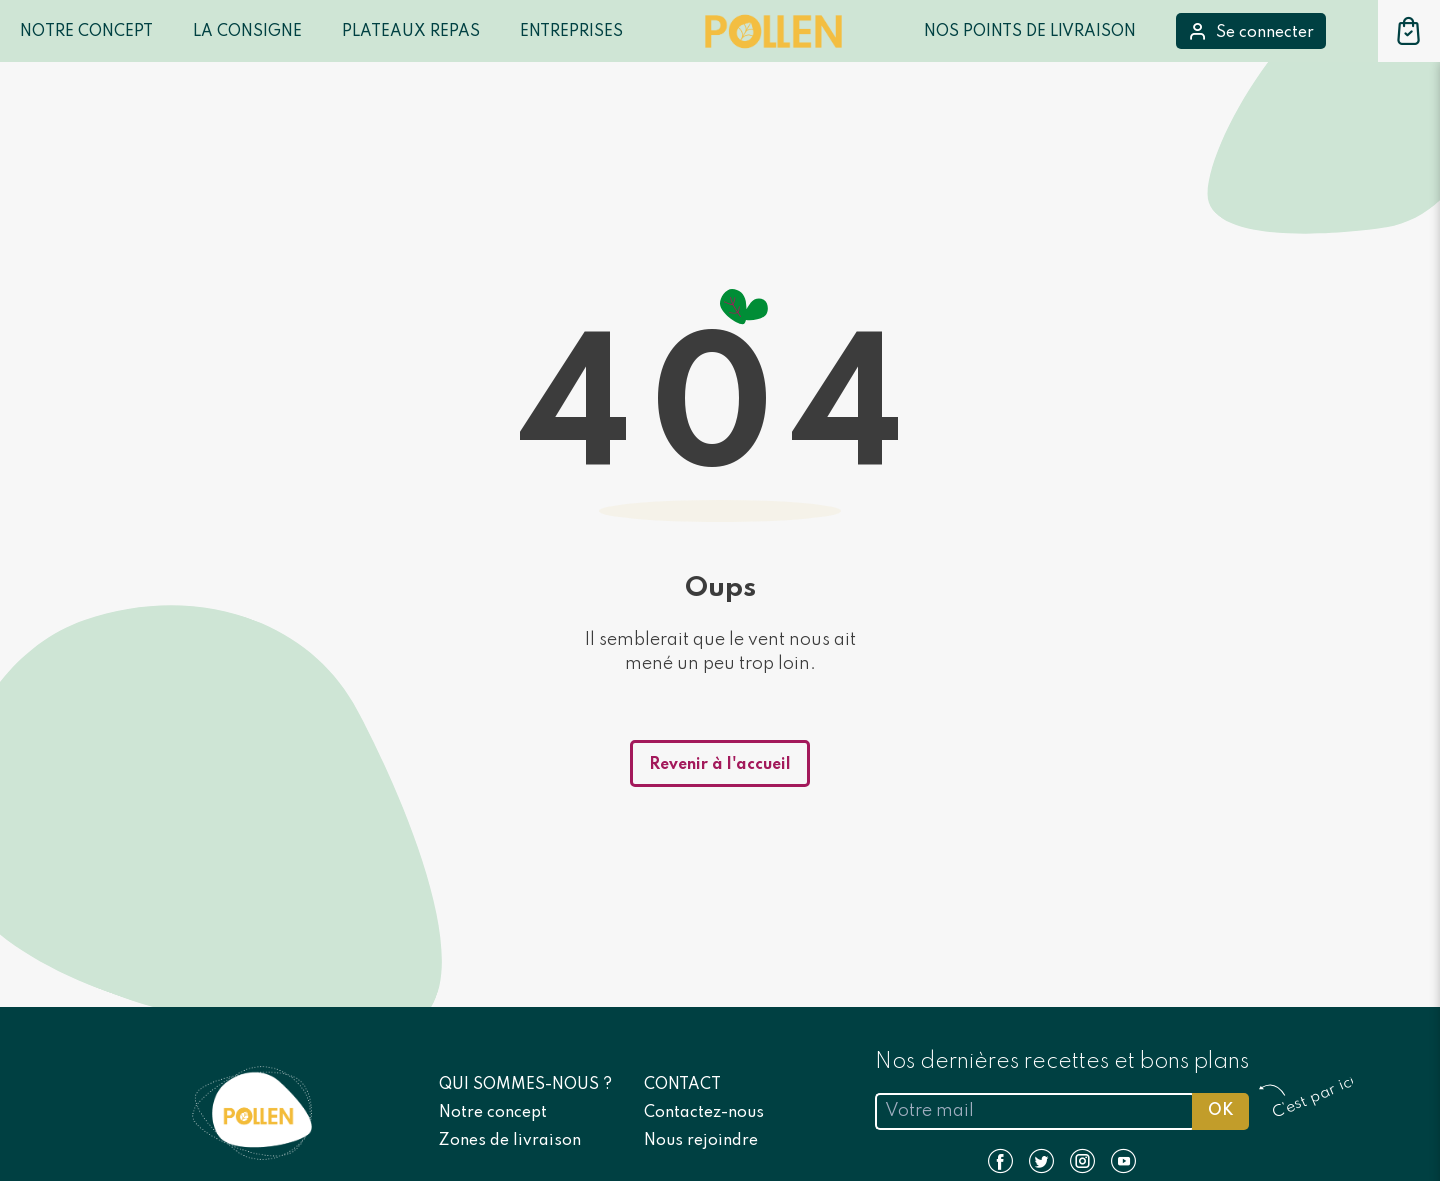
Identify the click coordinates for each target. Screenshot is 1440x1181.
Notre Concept (86, 32)
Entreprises (571, 32)
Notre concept (493, 1113)
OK (1220, 1111)
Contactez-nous (704, 1113)
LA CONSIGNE (247, 32)
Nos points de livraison (1030, 32)
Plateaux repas (411, 32)
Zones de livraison (510, 1141)
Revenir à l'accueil (720, 765)
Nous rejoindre (701, 1141)
